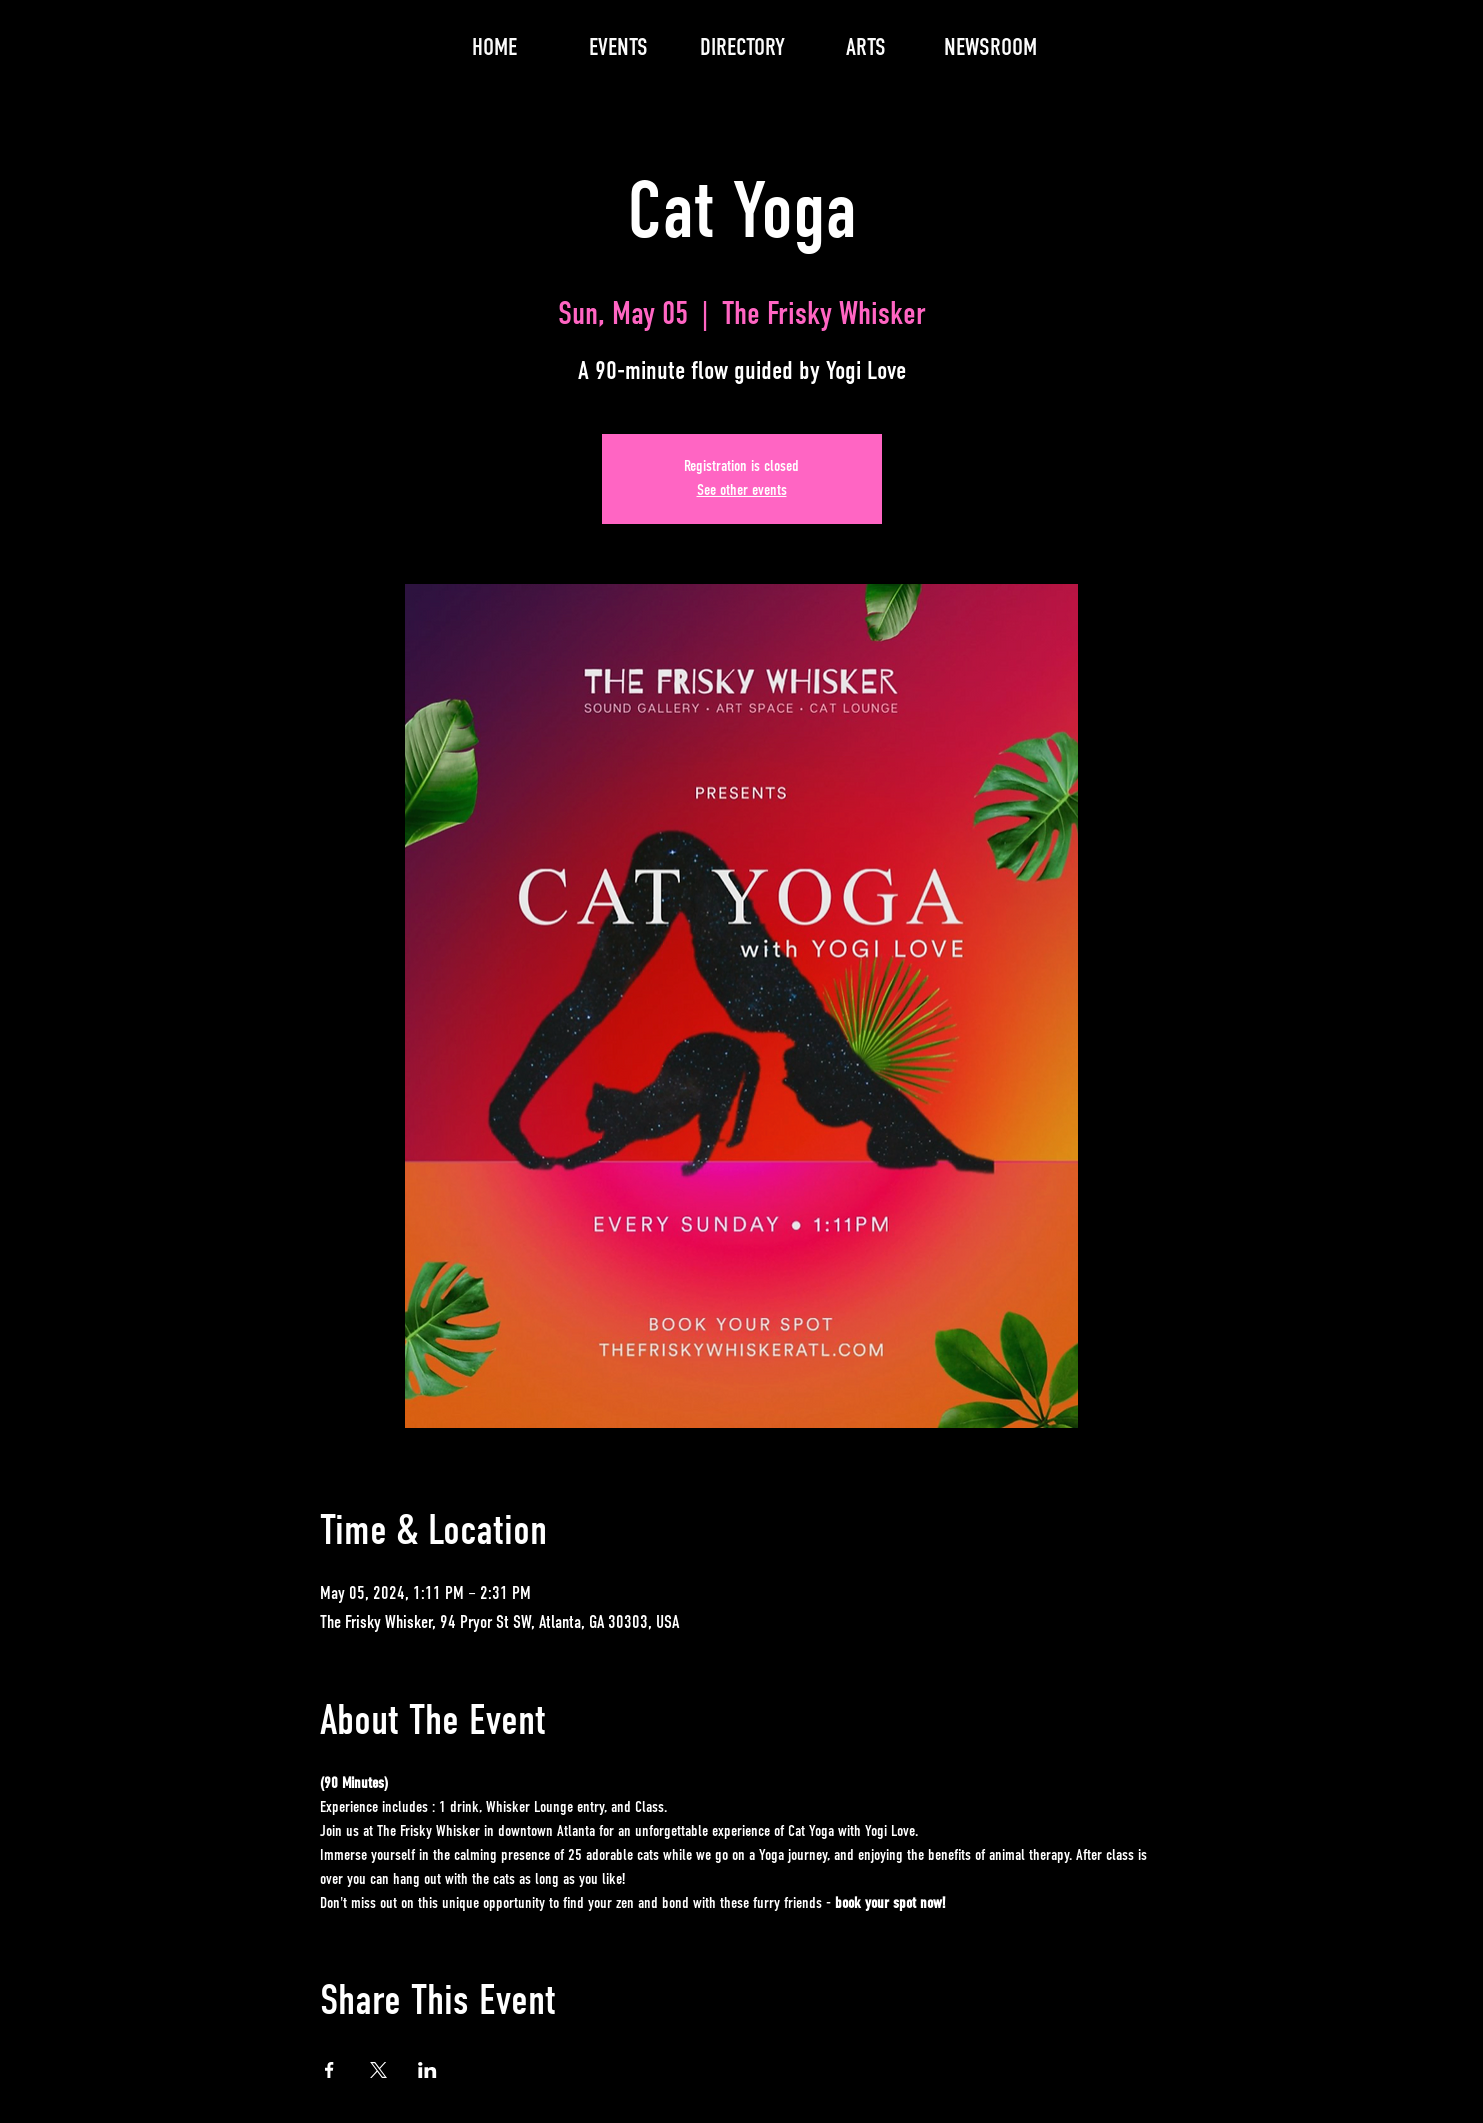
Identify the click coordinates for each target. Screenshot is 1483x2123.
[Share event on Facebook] (329, 2070)
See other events (742, 491)
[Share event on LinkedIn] (427, 2070)
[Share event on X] (378, 2070)
